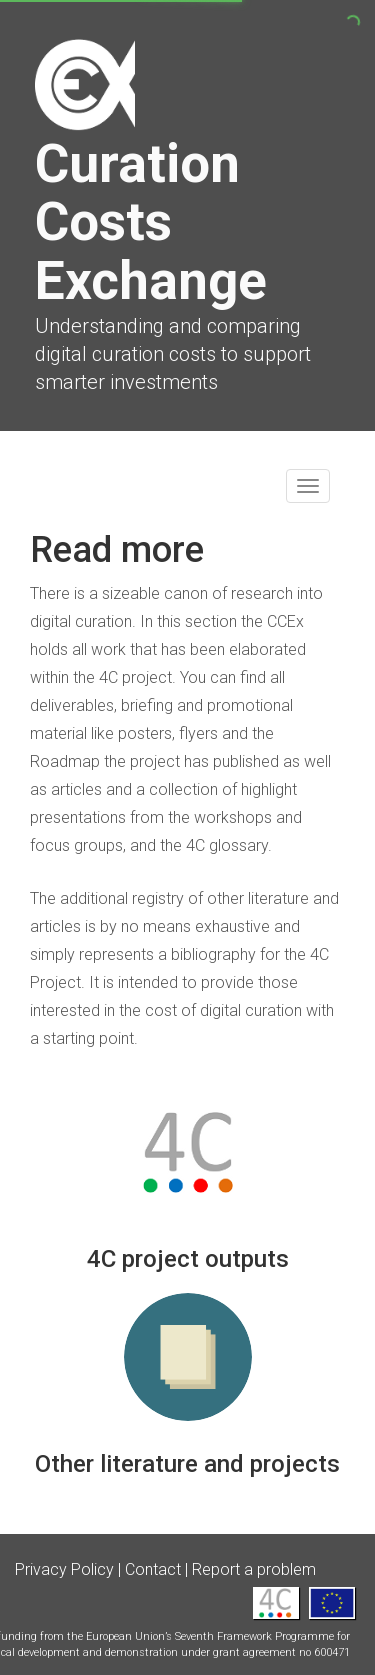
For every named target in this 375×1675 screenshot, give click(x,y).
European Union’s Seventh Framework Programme (210, 1636)
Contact (153, 1569)
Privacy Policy (64, 1569)
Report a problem (254, 1569)
